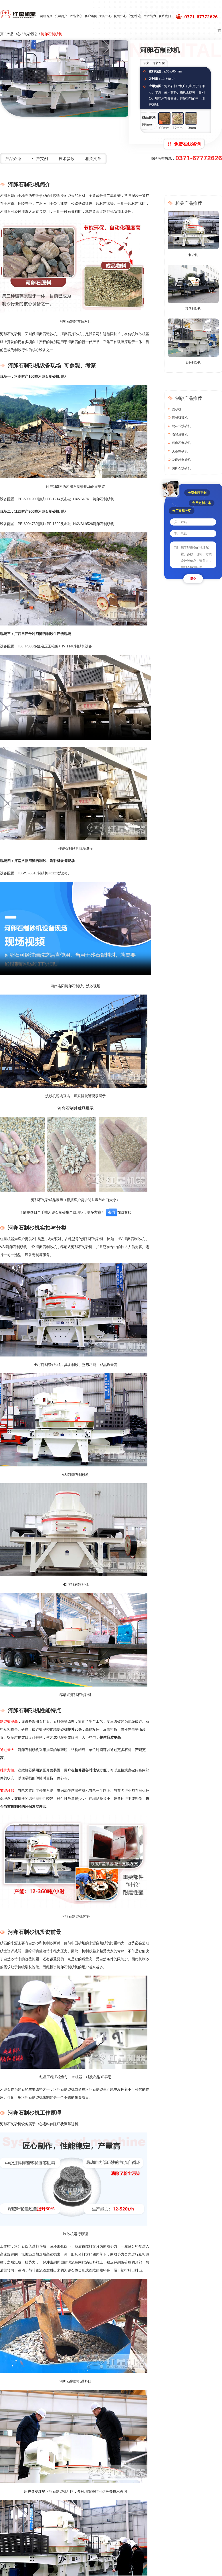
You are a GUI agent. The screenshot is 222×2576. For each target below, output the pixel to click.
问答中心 (120, 16)
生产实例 (40, 158)
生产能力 (150, 16)
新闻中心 (105, 16)
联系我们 (165, 16)
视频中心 (135, 16)
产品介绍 (13, 158)
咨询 (111, 1212)
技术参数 (67, 158)
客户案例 (91, 16)
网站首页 (46, 16)
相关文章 (93, 158)
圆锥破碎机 (180, 417)
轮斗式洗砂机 (181, 426)
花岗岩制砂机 (181, 459)
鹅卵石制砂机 (181, 443)
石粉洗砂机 (180, 434)
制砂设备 (31, 34)
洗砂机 (176, 409)
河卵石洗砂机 (181, 468)
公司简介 (61, 16)
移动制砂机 (193, 308)
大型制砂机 (180, 451)
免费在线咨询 (187, 144)
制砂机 (193, 255)
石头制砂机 (193, 362)
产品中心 (76, 16)
